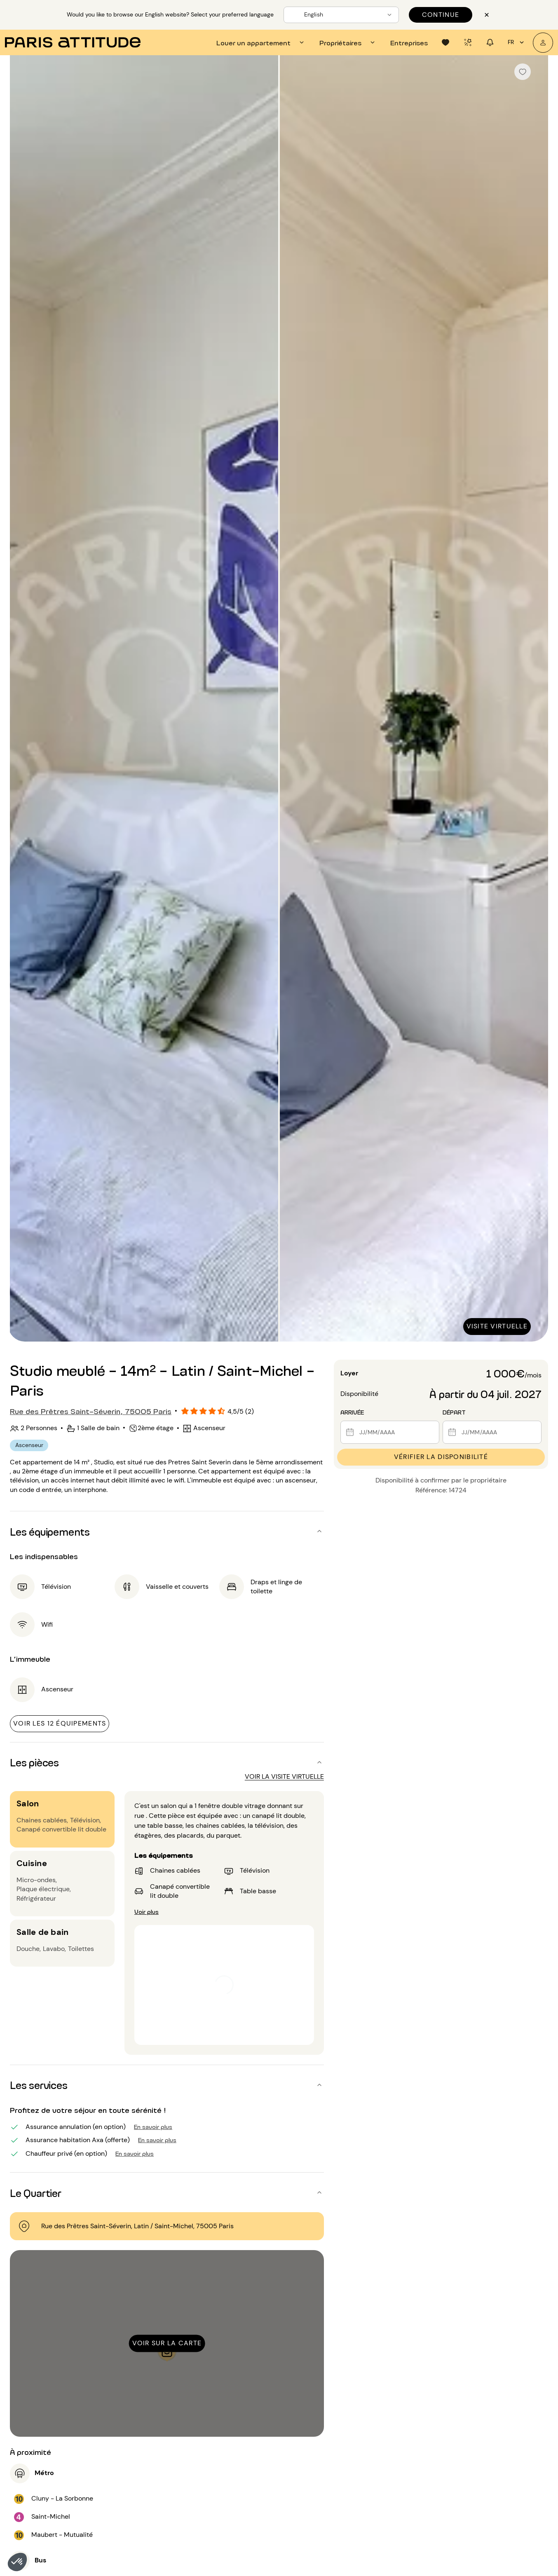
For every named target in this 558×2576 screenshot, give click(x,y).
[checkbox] (522, 71)
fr (517, 42)
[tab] (261, 42)
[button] (17, 2562)
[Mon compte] (543, 43)
